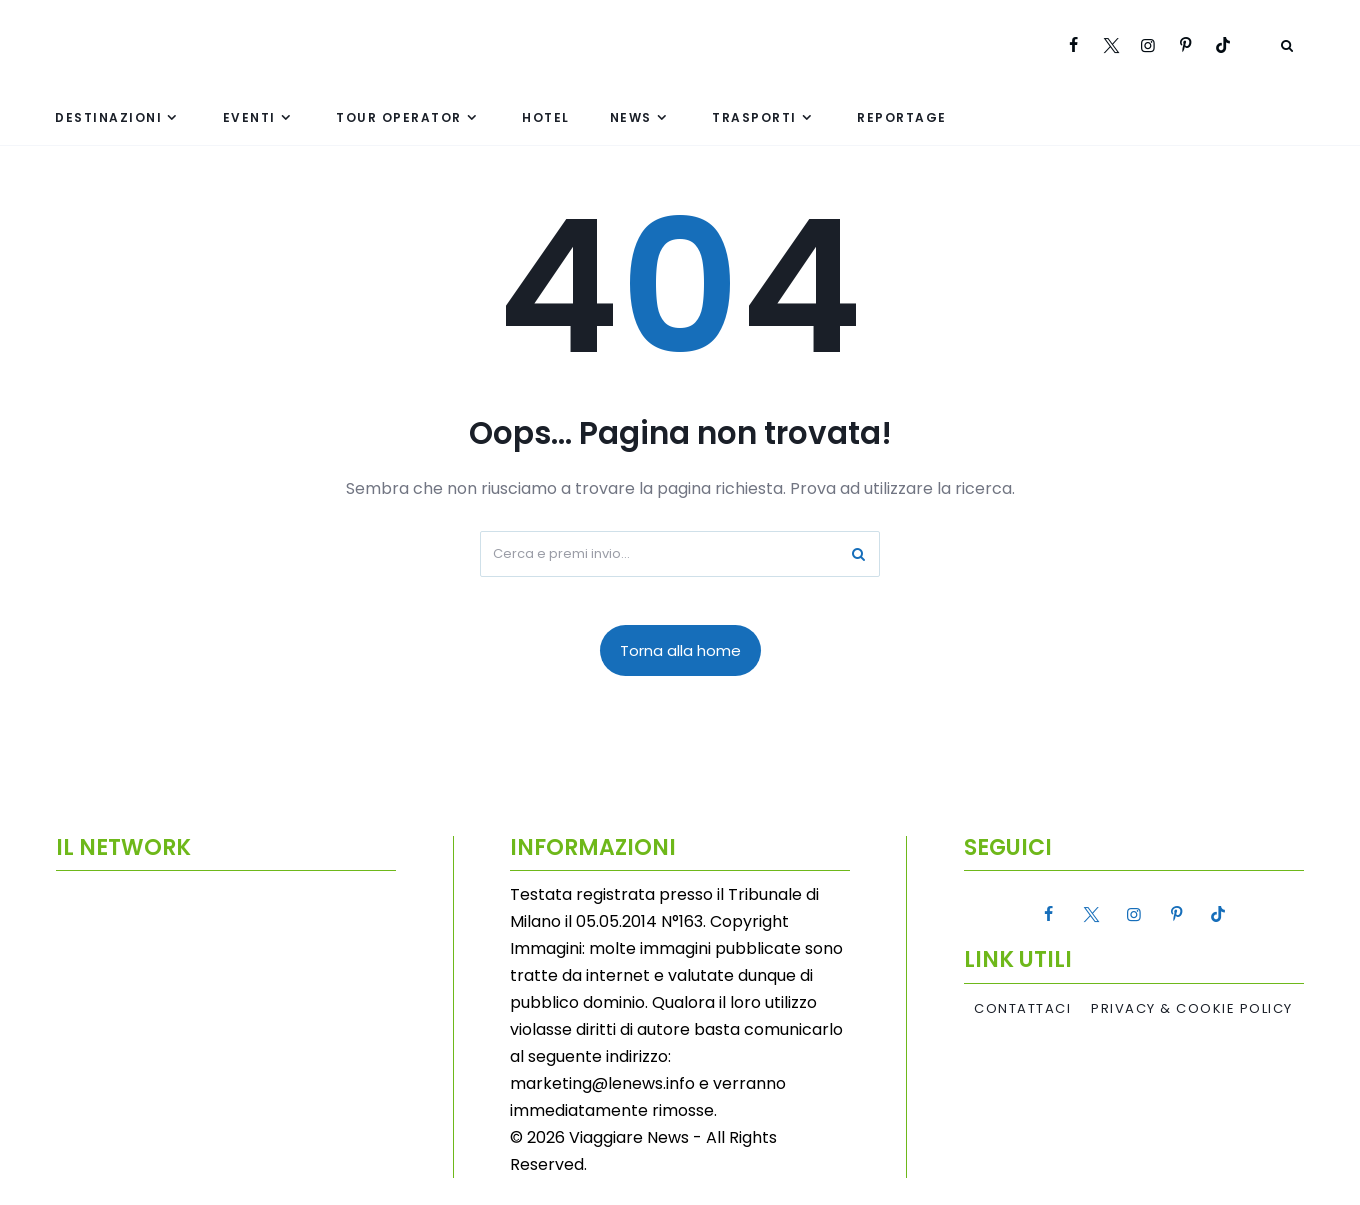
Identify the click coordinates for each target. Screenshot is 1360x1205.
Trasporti (754, 117)
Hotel (546, 117)
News (631, 117)
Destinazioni (108, 117)
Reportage (902, 117)
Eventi (249, 117)
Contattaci (1022, 1009)
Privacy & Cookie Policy (1192, 1009)
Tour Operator (399, 117)
